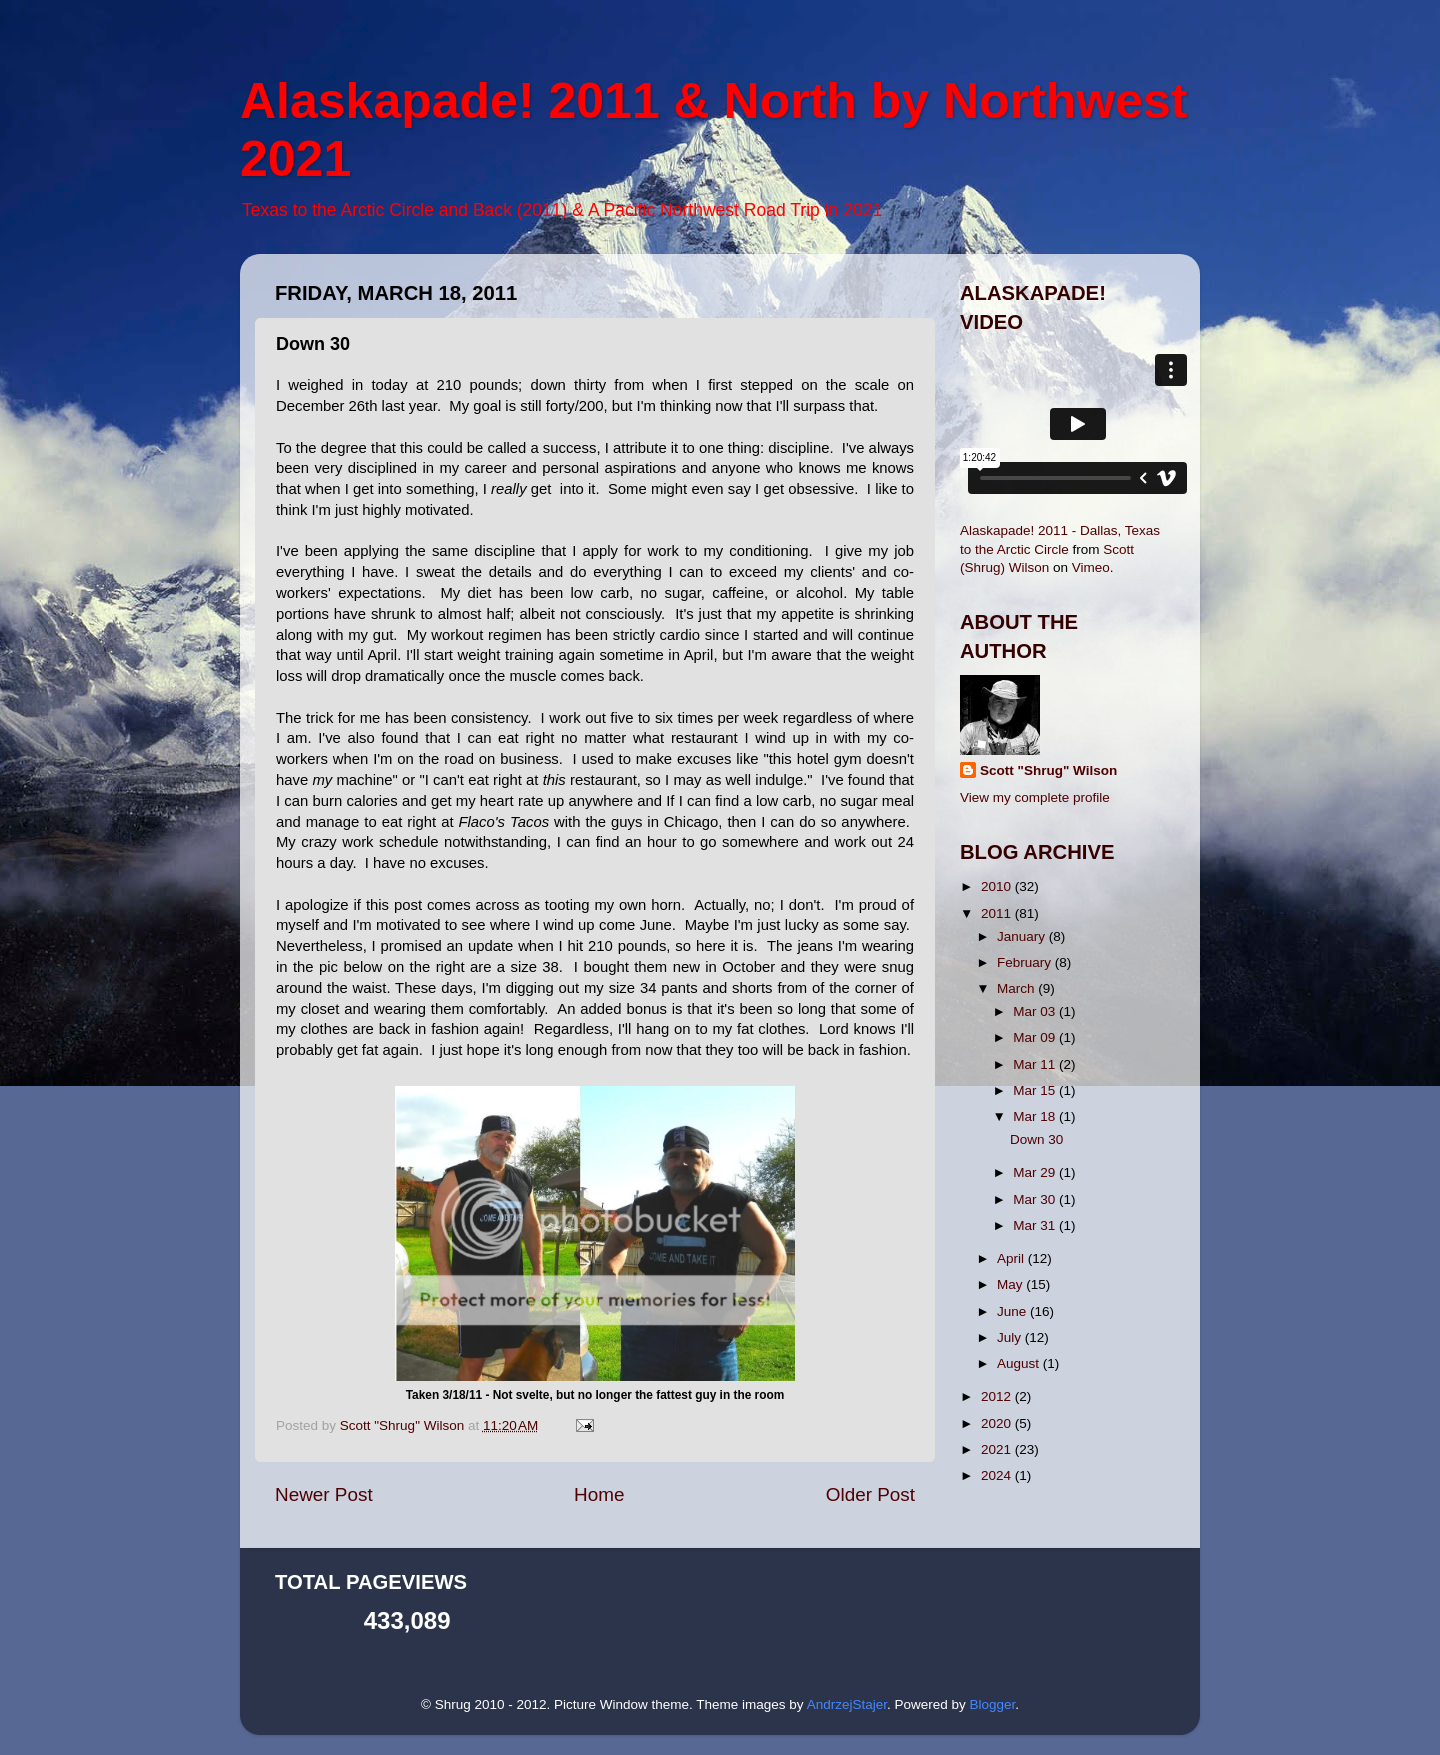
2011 (998, 913)
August (1020, 1363)
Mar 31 (1036, 1225)
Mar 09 (1036, 1037)
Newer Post (324, 1494)
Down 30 (1036, 1139)
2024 (998, 1475)
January (1023, 936)
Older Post (870, 1494)
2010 (998, 886)
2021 (998, 1449)
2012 (998, 1396)
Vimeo (1091, 567)
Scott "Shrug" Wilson (1048, 770)
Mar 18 (1036, 1116)
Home (599, 1494)
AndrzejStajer (847, 1704)
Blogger (992, 1704)
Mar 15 (1036, 1090)
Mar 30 (1036, 1199)
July (1011, 1337)
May (1011, 1284)
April (1012, 1258)
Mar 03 (1036, 1011)
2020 (998, 1423)
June (1013, 1311)
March (1017, 988)
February (1026, 962)
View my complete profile (1035, 797)
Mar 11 (1036, 1064)
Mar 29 (1036, 1172)
